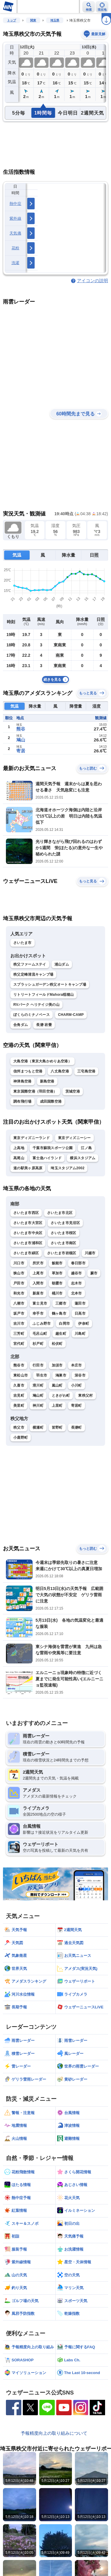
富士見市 (40, 1303)
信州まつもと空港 (27, 1071)
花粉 (16, 248)
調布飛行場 (22, 1101)
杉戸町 (38, 1344)
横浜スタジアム (82, 1158)
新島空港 (47, 1081)
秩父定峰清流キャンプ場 (33, 974)
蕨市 (94, 1273)
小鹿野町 (20, 1437)
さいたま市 (22, 943)
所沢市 (38, 1263)
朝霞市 (57, 1283)
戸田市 (18, 1283)
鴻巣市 (60, 1375)
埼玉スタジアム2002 (67, 1168)
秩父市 (18, 1427)
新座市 (38, 1293)
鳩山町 (38, 1395)
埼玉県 (54, 20)
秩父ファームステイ (29, 964)
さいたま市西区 (26, 1213)
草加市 (57, 1273)
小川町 (76, 1385)
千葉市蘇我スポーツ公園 (53, 1148)
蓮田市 (80, 1303)
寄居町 (76, 1405)
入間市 (38, 1283)
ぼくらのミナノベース (31, 1015)
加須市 (57, 1365)
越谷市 (76, 1273)
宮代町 (18, 1344)
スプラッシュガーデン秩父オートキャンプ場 (49, 984)
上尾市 (38, 1273)
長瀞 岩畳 (44, 1025)
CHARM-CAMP (71, 1015)
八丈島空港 (60, 1071)
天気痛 (15, 233)
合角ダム (20, 1025)
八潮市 (18, 1303)
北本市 (76, 1293)
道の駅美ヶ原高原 (27, 1168)
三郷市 (60, 1303)
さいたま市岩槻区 (61, 1253)
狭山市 (18, 1273)
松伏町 (57, 1344)
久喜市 (18, 1385)
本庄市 (76, 1365)
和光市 (18, 1293)
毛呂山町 (40, 1334)
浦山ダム (61, 964)
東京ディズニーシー (74, 1138)
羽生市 (41, 1375)
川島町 (80, 1334)
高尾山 (18, 1158)
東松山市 (20, 1375)
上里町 (57, 1405)
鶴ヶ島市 (59, 1313)
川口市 (18, 1263)
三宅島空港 (86, 1071)
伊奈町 (83, 1323)
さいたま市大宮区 (27, 1223)
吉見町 (18, 1395)
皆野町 (57, 1427)
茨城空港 (72, 1091)
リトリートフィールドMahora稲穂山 (43, 995)
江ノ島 (86, 1148)
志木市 (76, 1283)
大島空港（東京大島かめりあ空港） (42, 1061)
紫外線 (15, 218)
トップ (11, 20)
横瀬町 (38, 1427)
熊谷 (20, 729)
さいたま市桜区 (63, 1233)
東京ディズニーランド (31, 1138)
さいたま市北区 (60, 1213)
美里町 (18, 1405)
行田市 (38, 1365)
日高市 (80, 1313)
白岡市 (64, 1323)
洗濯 (16, 263)
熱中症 (15, 203)
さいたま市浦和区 (27, 1243)
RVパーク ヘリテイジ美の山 (36, 1005)
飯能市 (57, 1263)
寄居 (20, 751)
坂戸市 (18, 1313)
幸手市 (38, 1313)
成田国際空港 (51, 1101)
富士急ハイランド (47, 1158)
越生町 (60, 1334)
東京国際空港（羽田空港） (35, 1091)
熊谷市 (18, 1365)
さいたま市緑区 (26, 1253)
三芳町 (18, 1334)
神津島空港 (22, 1081)
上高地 (18, 1148)
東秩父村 (85, 1395)
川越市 (90, 1253)
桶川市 (57, 1293)
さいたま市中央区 (27, 1233)
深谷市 (80, 1375)
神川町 (38, 1405)
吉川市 (18, 1323)
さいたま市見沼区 (65, 1223)
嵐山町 (57, 1385)
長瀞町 (76, 1427)
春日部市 (78, 1263)
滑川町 (38, 1385)
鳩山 (20, 740)
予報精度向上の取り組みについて (54, 2433)
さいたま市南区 (63, 1243)
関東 (33, 20)
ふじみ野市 (42, 1323)
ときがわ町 (61, 1395)
